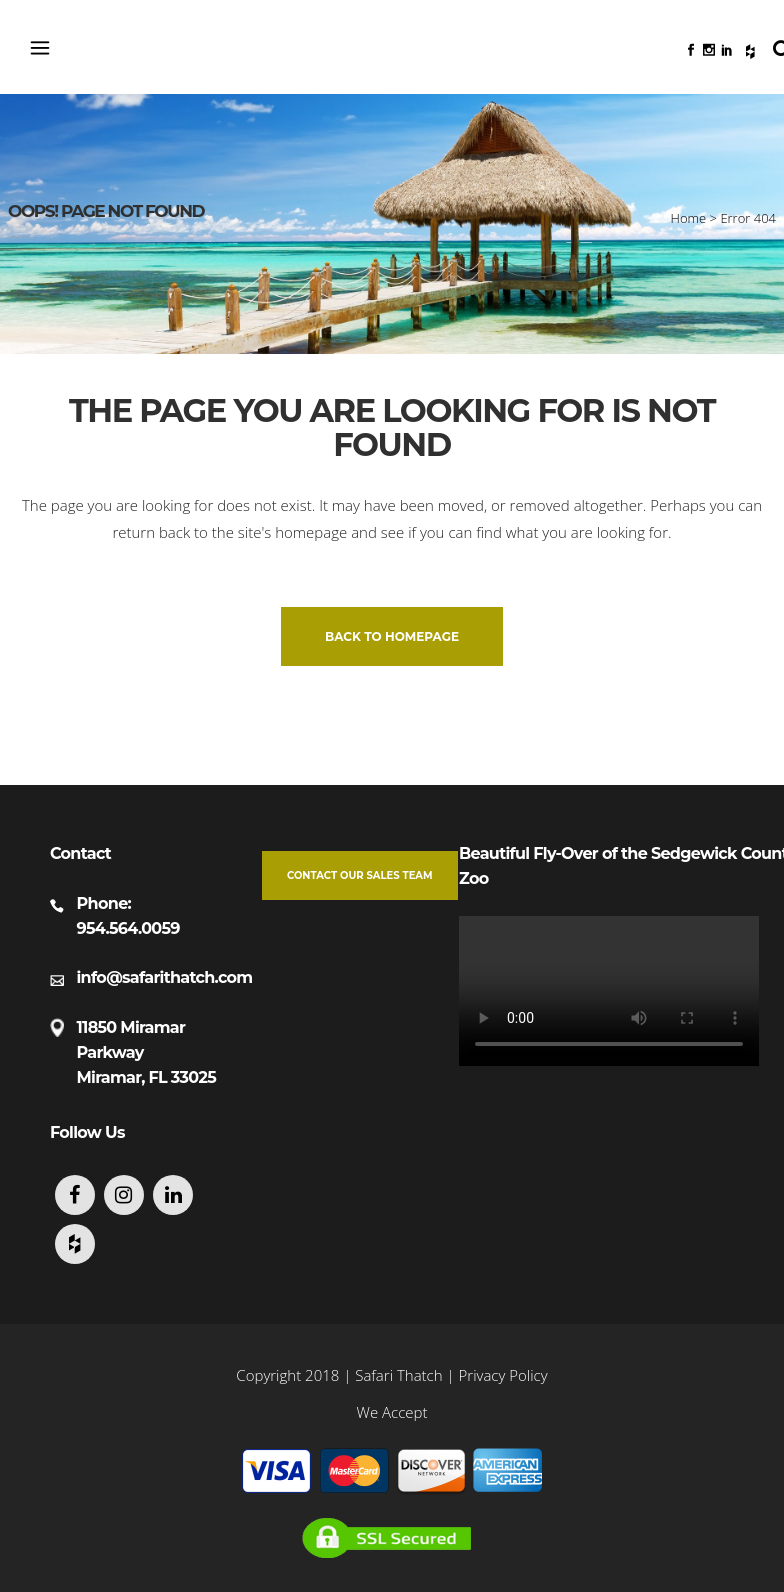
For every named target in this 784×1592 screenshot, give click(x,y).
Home (689, 218)
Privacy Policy (503, 1375)
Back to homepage (392, 636)
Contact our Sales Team (360, 875)
